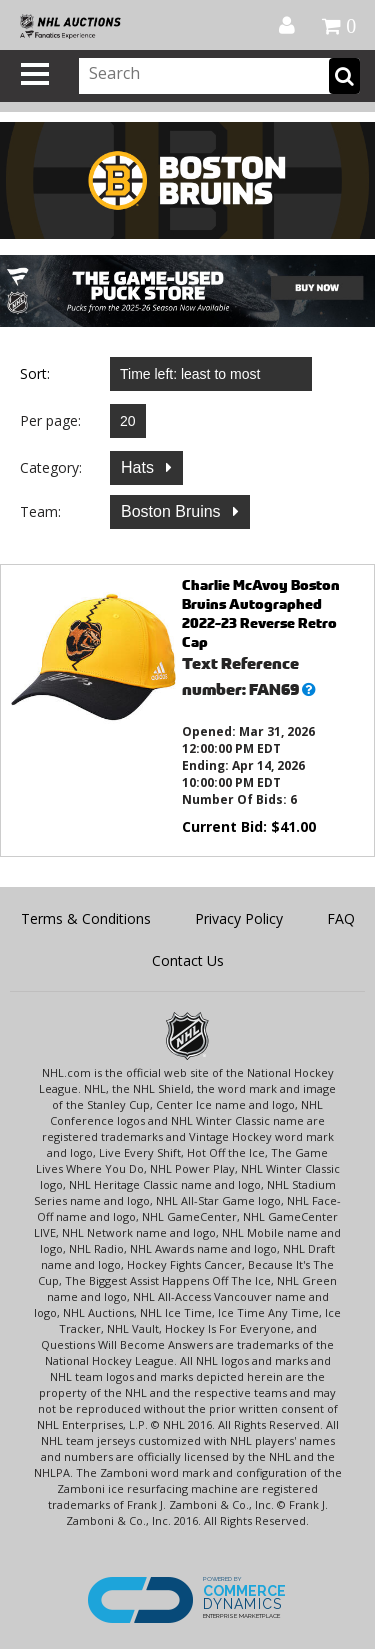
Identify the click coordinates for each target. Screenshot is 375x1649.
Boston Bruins (173, 511)
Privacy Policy (239, 918)
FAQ (341, 918)
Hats (139, 467)
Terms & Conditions (86, 918)
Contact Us (188, 960)
